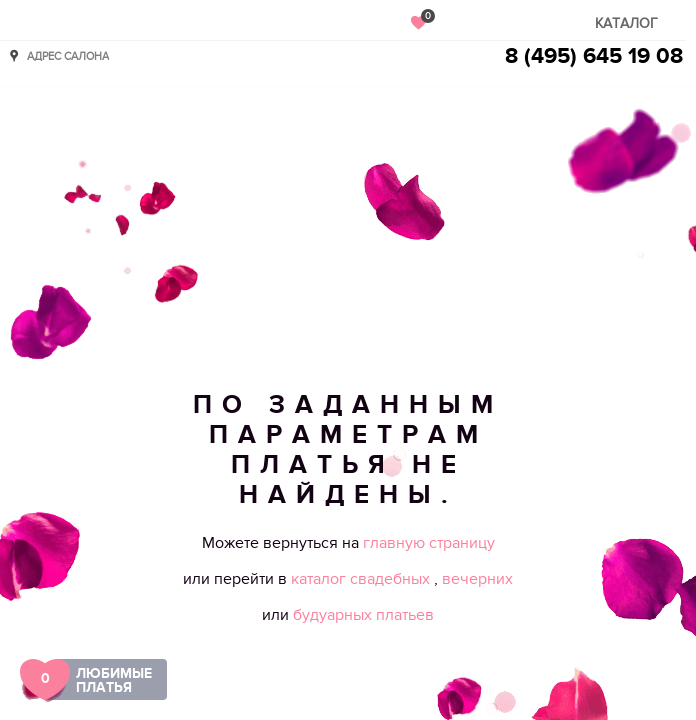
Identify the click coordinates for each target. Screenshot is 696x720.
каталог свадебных (362, 579)
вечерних (477, 579)
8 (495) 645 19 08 (594, 56)
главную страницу (429, 543)
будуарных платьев (363, 615)
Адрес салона (68, 55)
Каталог (626, 23)
